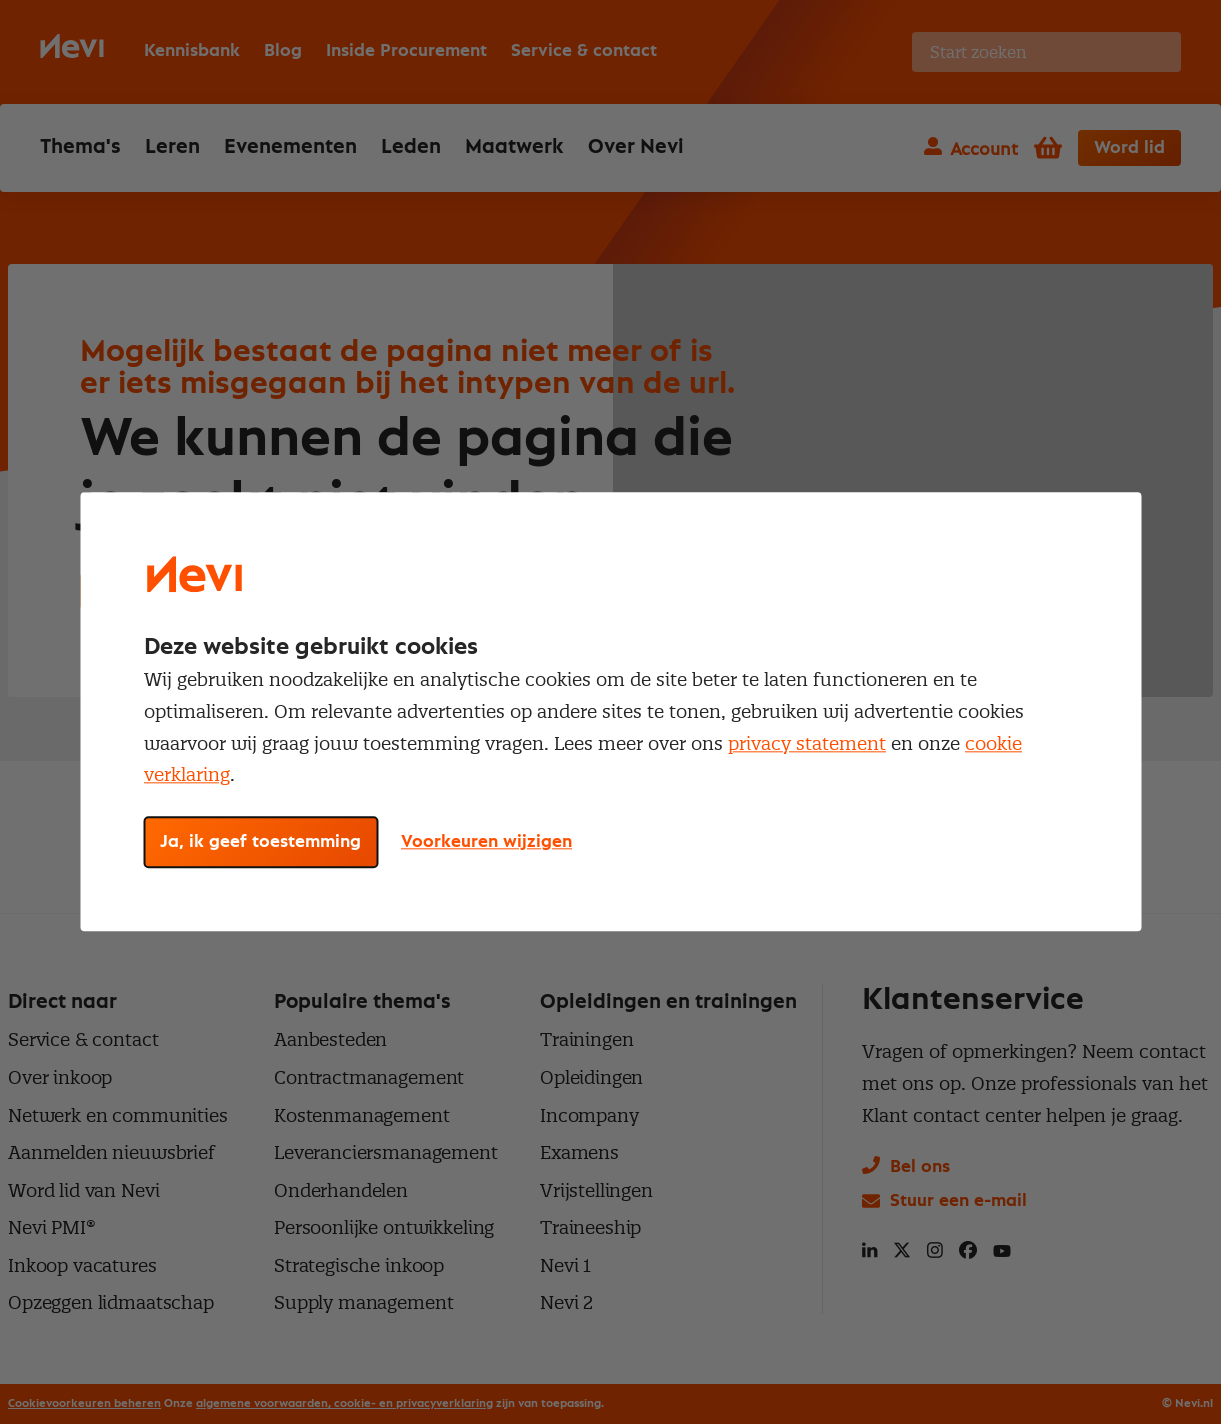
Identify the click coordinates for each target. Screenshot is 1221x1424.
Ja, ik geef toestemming (260, 843)
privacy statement (807, 743)
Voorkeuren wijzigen (486, 843)
